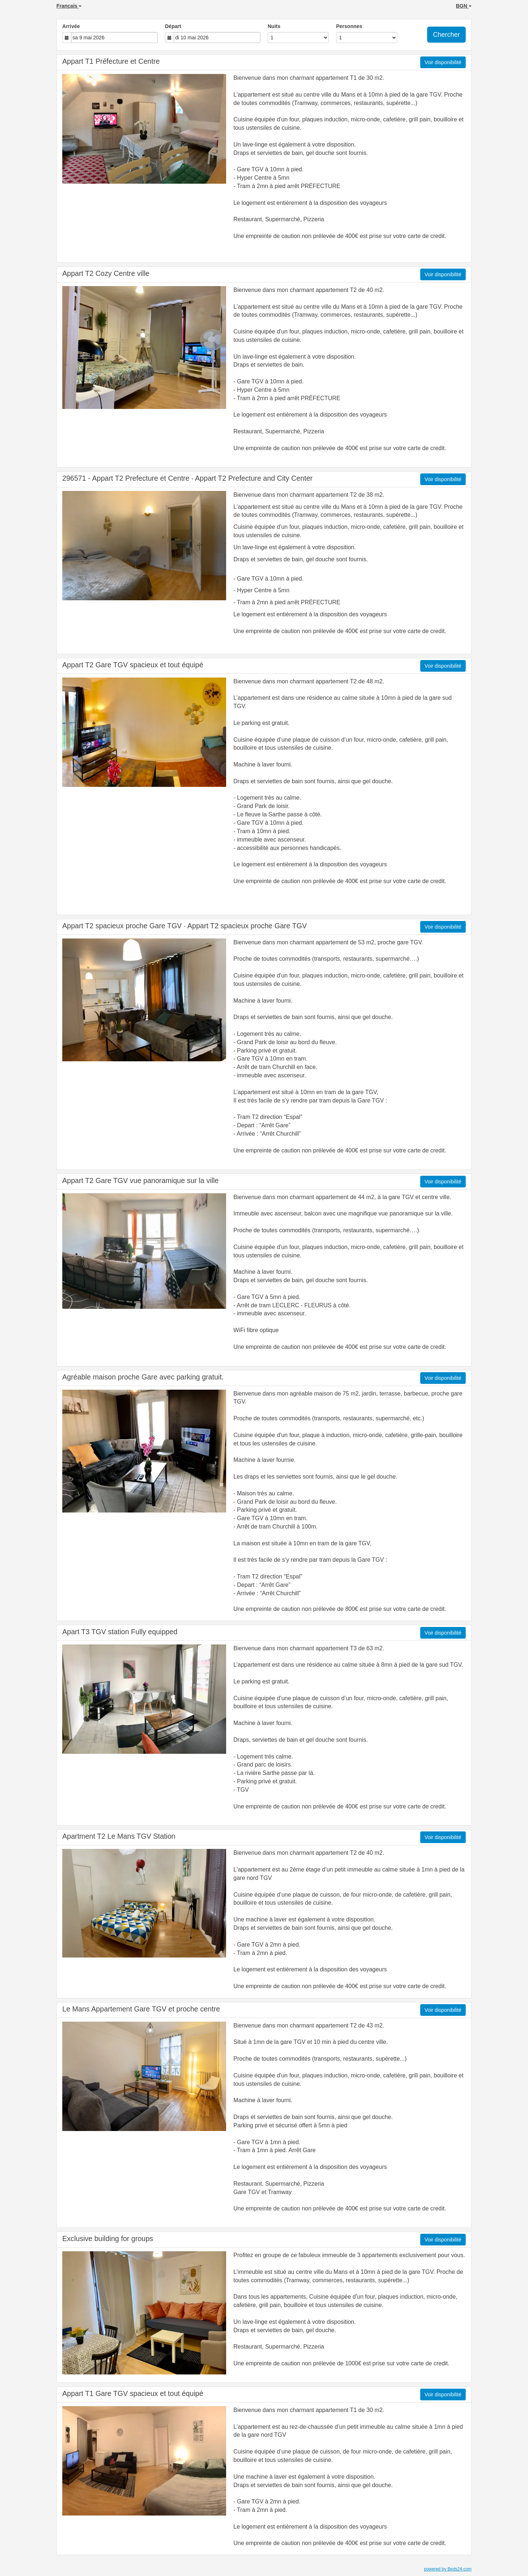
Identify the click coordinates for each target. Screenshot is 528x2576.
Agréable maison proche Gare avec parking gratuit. (143, 1377)
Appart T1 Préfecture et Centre (111, 61)
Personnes (349, 26)
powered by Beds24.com (448, 2569)
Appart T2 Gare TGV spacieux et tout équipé (132, 665)
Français (69, 6)
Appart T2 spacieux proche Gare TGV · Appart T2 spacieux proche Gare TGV (184, 926)
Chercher (446, 34)
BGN (464, 6)
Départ (173, 26)
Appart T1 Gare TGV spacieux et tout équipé (132, 2393)
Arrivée (71, 26)
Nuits (274, 26)
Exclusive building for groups (107, 2239)
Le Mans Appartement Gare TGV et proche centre (141, 2009)
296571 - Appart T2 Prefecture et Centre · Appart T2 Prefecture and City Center (187, 478)
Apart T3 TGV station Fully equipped (119, 1632)
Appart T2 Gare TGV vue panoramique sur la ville (140, 1180)
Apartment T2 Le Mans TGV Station (119, 1836)
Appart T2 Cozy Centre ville (105, 273)
